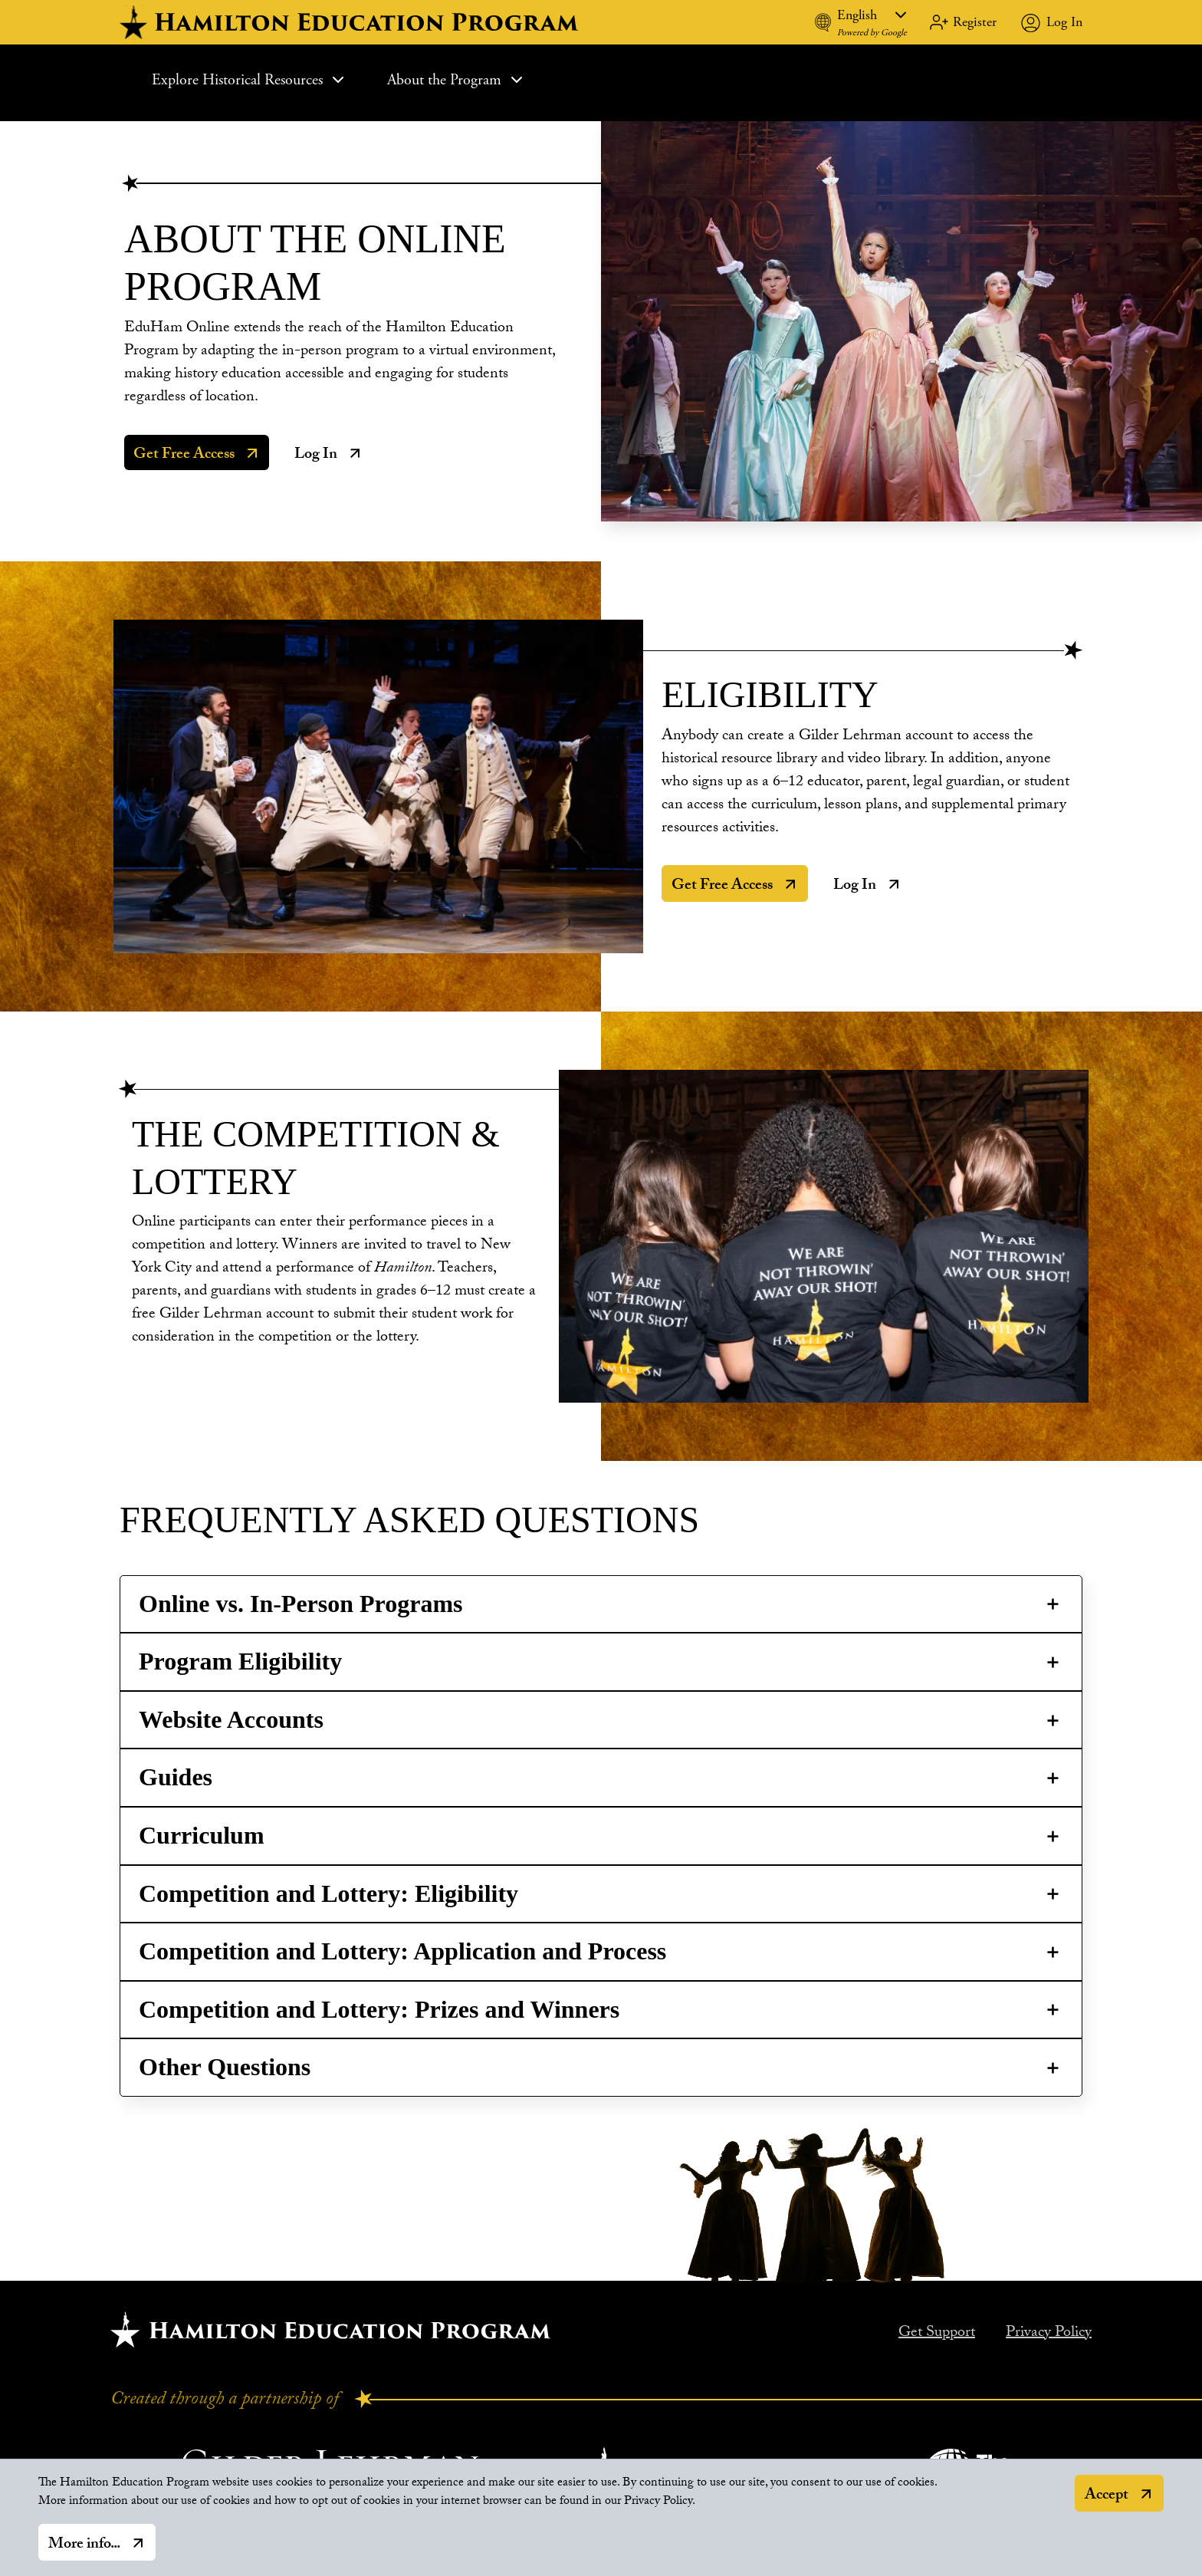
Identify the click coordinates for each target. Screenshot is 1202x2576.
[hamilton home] (351, 22)
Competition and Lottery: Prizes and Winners (379, 2009)
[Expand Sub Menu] (338, 80)
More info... (84, 2551)
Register (975, 22)
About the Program (456, 80)
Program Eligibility (240, 1661)
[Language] (872, 15)
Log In (1064, 22)
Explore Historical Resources (249, 80)
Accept (1106, 2502)
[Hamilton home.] (330, 2329)
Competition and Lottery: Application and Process (402, 1951)
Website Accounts (231, 1719)
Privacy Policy (1049, 2334)
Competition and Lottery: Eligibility (328, 1893)
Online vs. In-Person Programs (301, 1603)
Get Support (936, 2334)
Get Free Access (184, 455)
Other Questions (224, 2067)
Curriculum (201, 1835)
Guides (175, 1777)
